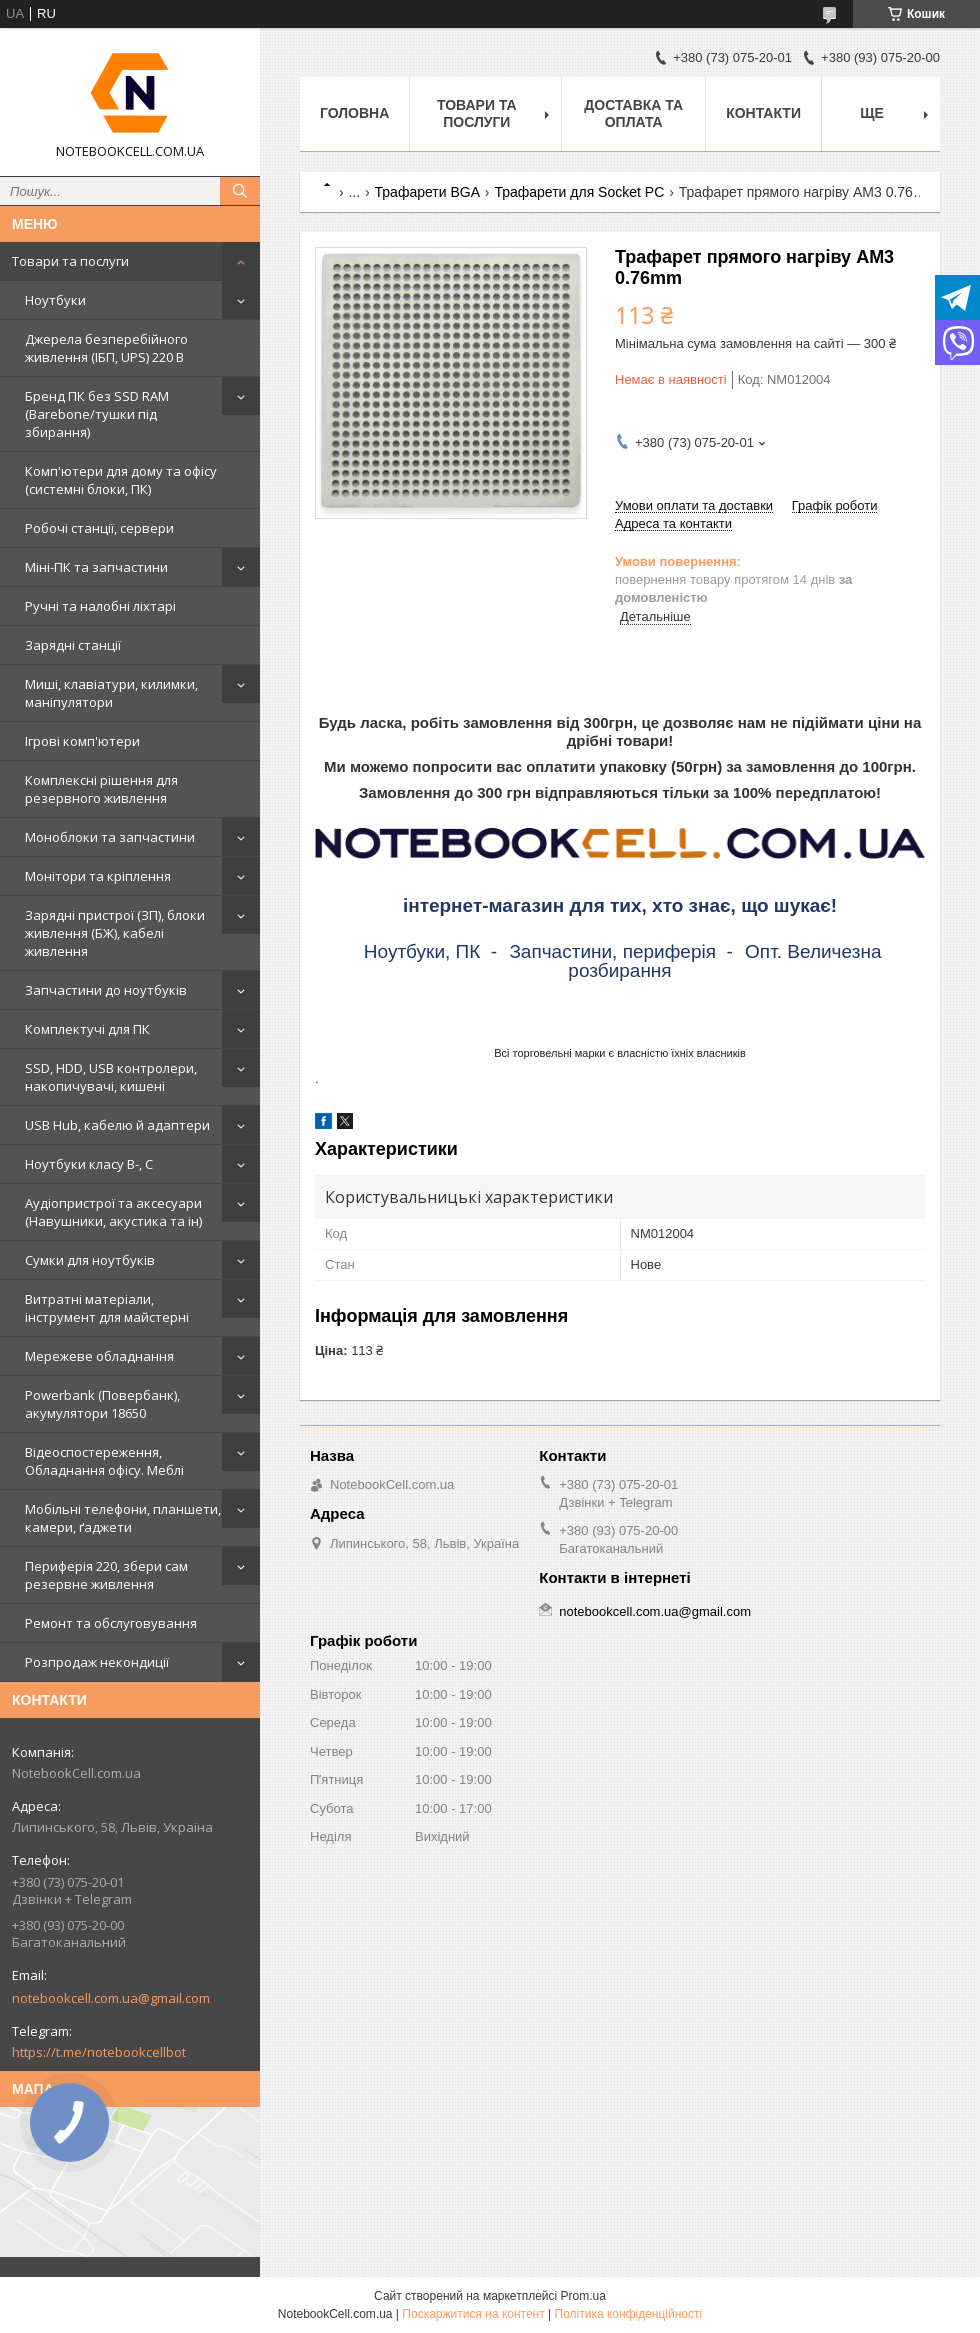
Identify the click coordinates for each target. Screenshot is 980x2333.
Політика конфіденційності (629, 2314)
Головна (354, 113)
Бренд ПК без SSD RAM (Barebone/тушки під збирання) (97, 414)
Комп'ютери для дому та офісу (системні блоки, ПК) (121, 480)
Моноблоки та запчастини (110, 837)
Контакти (763, 113)
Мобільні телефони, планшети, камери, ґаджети (123, 1518)
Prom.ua (583, 2296)
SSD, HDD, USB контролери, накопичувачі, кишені (111, 1077)
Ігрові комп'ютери (82, 741)
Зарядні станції (73, 645)
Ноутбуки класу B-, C (89, 1164)
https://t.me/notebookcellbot (99, 2052)
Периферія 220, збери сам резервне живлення (106, 1575)
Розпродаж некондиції (97, 1662)
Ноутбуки (55, 300)
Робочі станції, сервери (99, 528)
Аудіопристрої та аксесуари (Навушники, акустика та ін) (113, 1212)
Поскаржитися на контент (473, 2314)
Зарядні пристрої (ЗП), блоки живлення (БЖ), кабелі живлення (115, 933)
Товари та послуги (70, 261)
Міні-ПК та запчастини (96, 567)
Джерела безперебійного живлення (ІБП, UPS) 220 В (106, 348)
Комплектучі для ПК (87, 1029)
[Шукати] (240, 191)
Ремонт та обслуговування (111, 1623)
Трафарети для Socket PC (579, 192)
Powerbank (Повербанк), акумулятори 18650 (102, 1404)
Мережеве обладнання (99, 1356)
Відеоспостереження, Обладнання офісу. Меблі (104, 1461)
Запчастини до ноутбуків (106, 990)
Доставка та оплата (633, 113)
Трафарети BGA (427, 192)
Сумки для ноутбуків (90, 1260)
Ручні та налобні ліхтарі (100, 606)
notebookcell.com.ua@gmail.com (111, 1998)
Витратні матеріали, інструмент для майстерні (107, 1308)
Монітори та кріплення (98, 876)
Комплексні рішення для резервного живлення (101, 789)
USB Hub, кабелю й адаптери (117, 1125)
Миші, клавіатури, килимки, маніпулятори (111, 693)
